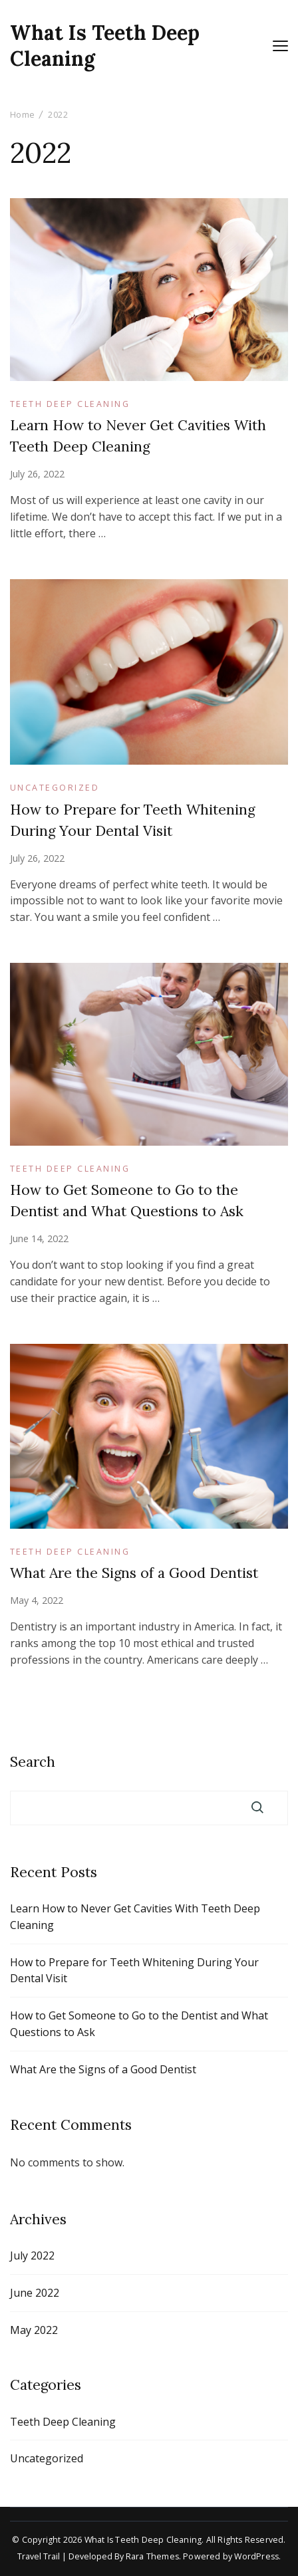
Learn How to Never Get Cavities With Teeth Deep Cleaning (135, 1916)
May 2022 (34, 2330)
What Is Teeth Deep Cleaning (105, 45)
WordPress (256, 2556)
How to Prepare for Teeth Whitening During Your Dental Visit (134, 1970)
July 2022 (32, 2255)
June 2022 (34, 2292)
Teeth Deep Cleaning (70, 404)
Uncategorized (54, 787)
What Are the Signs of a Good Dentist (134, 1573)
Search (32, 1762)
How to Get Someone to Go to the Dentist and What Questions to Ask (139, 2023)
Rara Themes (152, 2556)
